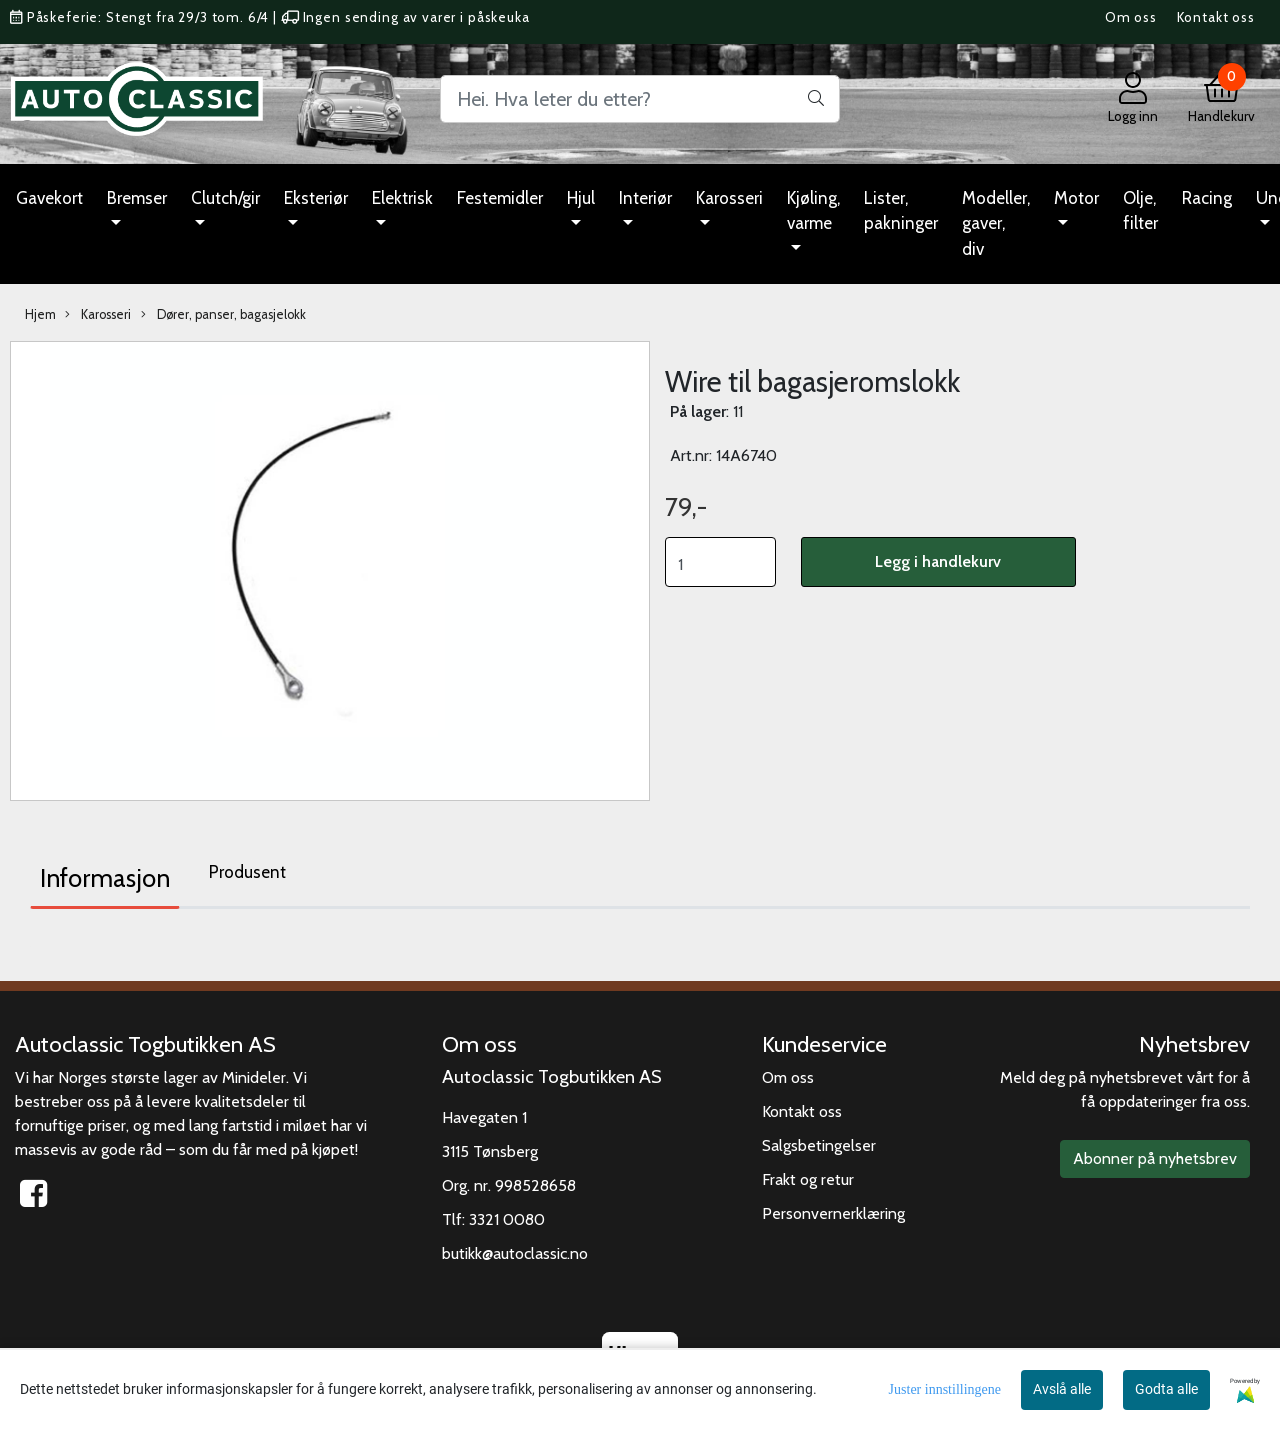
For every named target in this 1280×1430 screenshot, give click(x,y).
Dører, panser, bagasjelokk (223, 315)
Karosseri (729, 198)
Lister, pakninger (901, 211)
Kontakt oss (1216, 17)
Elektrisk (402, 198)
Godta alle (1166, 1389)
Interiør (645, 198)
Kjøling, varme (813, 211)
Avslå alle (1062, 1389)
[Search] (640, 99)
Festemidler (500, 198)
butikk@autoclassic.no (515, 1253)
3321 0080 (507, 1219)
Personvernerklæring (833, 1213)
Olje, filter (1140, 211)
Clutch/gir (225, 198)
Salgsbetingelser (819, 1145)
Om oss (1131, 17)
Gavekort (49, 198)
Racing (1207, 198)
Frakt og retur (808, 1179)
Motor (1076, 198)
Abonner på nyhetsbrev (1155, 1158)
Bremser (137, 198)
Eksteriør (316, 198)
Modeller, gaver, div (996, 223)
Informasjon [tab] (105, 878)
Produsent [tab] (247, 872)
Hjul (581, 198)
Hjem (40, 314)
